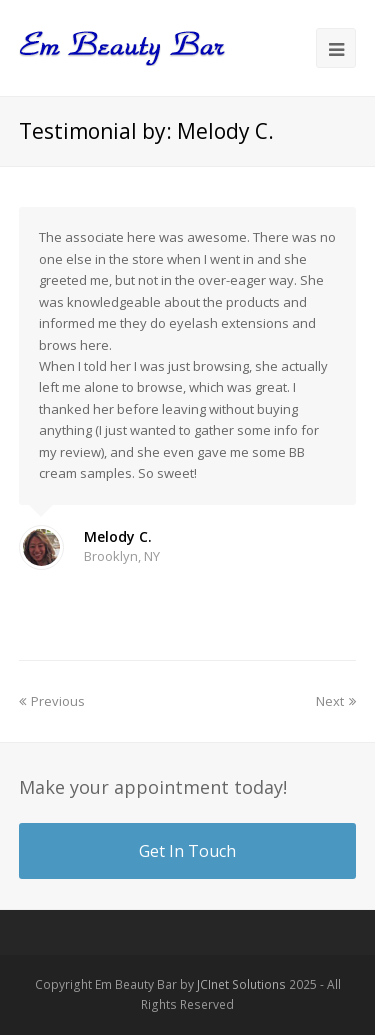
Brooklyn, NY (122, 556)
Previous (52, 701)
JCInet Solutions (241, 984)
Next (336, 701)
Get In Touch (187, 851)
